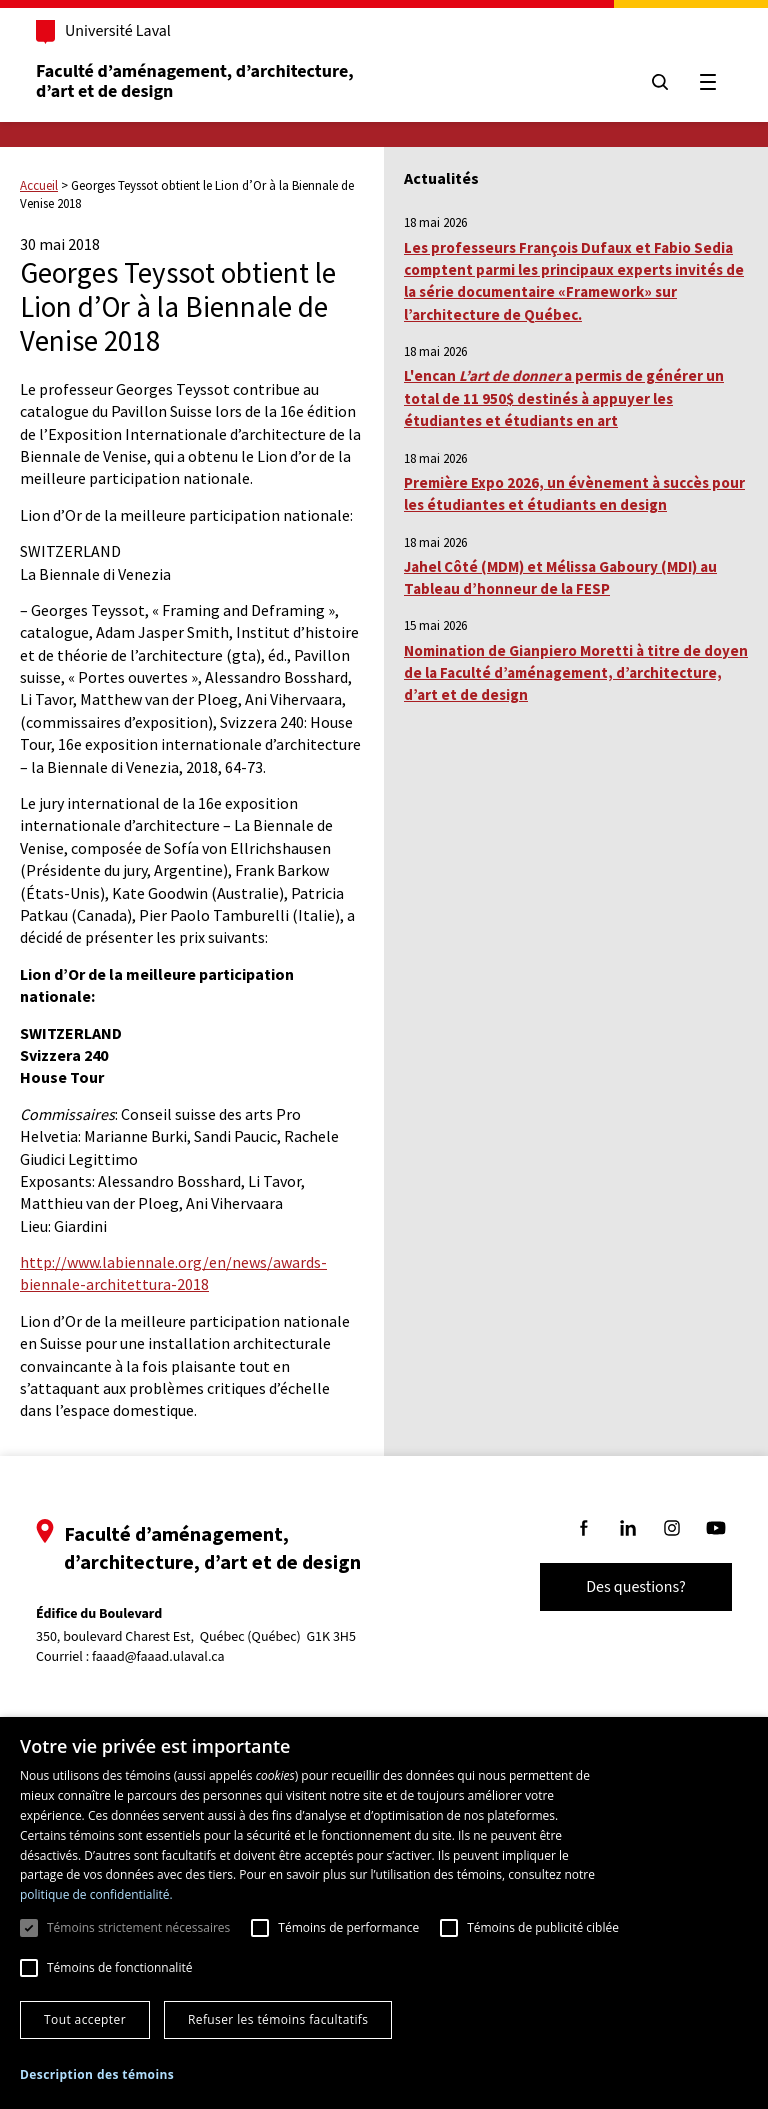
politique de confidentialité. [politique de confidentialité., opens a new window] (96, 1894)
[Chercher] (660, 82)
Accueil (39, 185)
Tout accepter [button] (85, 2019)
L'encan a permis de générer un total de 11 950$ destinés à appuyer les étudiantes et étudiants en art (564, 398)
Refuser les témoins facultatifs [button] (278, 2019)
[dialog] (384, 1913)
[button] (97, 2074)
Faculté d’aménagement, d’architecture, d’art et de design (196, 81)
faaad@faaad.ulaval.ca (158, 1657)
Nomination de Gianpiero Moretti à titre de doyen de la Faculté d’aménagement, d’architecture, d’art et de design (576, 673)
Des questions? (636, 1587)
